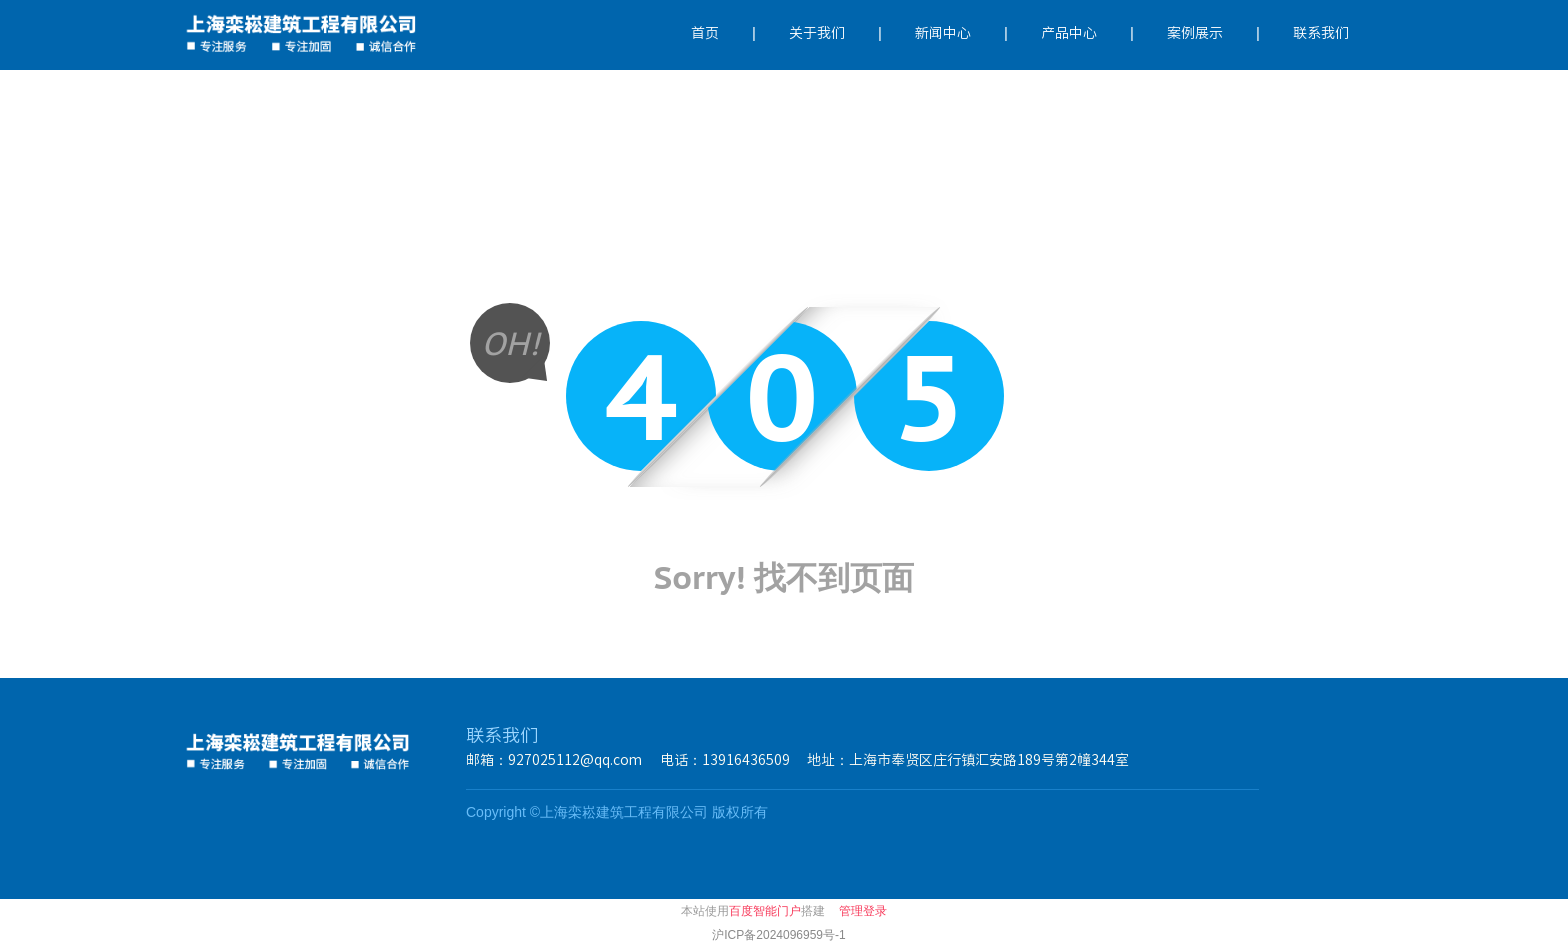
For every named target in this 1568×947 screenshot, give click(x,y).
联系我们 (1321, 33)
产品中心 (1069, 33)
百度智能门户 (765, 911)
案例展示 (1195, 33)
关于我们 (817, 33)
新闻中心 (943, 33)
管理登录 (863, 911)
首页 (705, 33)
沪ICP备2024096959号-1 (778, 935)
